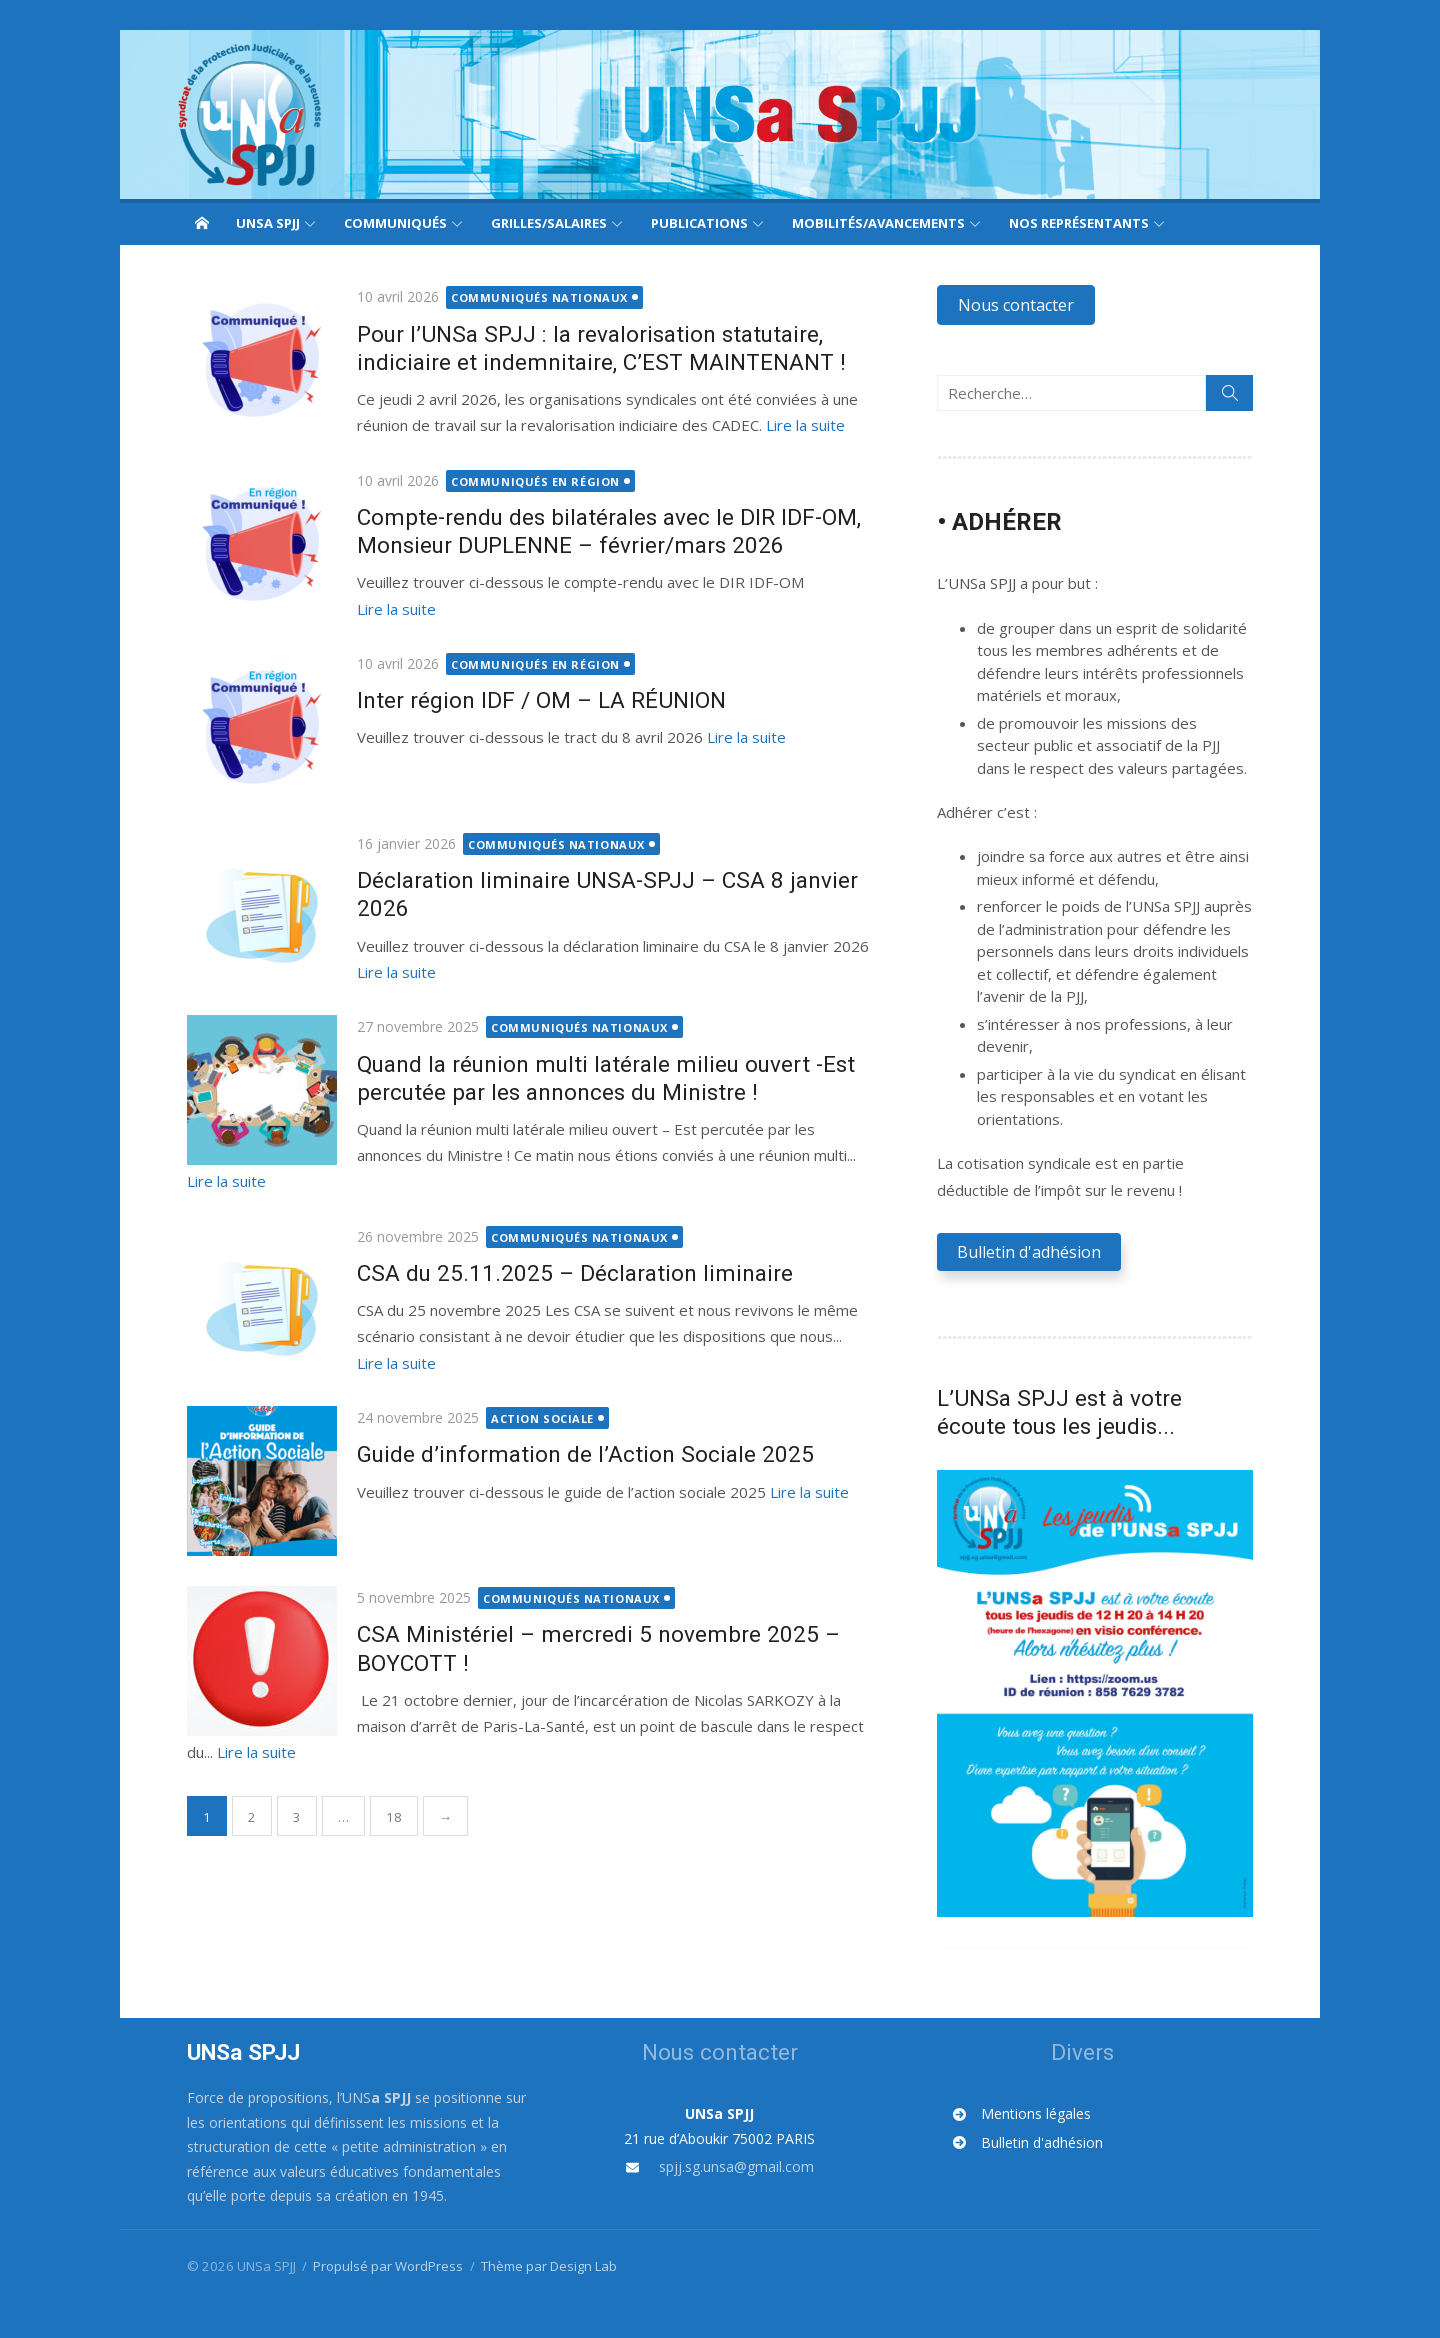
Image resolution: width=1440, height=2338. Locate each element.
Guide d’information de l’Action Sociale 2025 (578, 1425)
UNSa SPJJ (268, 223)
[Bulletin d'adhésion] (1088, 2148)
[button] (1019, 305)
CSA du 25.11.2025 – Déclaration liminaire (568, 1244)
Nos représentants (1079, 223)
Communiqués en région (529, 481)
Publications (699, 223)
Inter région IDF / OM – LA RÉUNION (534, 697)
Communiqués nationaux (533, 297)
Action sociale (536, 1388)
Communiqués (395, 223)
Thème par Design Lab (542, 2271)
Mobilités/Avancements (878, 223)
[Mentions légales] (1082, 2120)
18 (387, 1788)
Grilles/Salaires (549, 223)
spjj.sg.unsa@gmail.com (736, 2172)
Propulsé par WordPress (382, 2271)
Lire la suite (798, 425)
